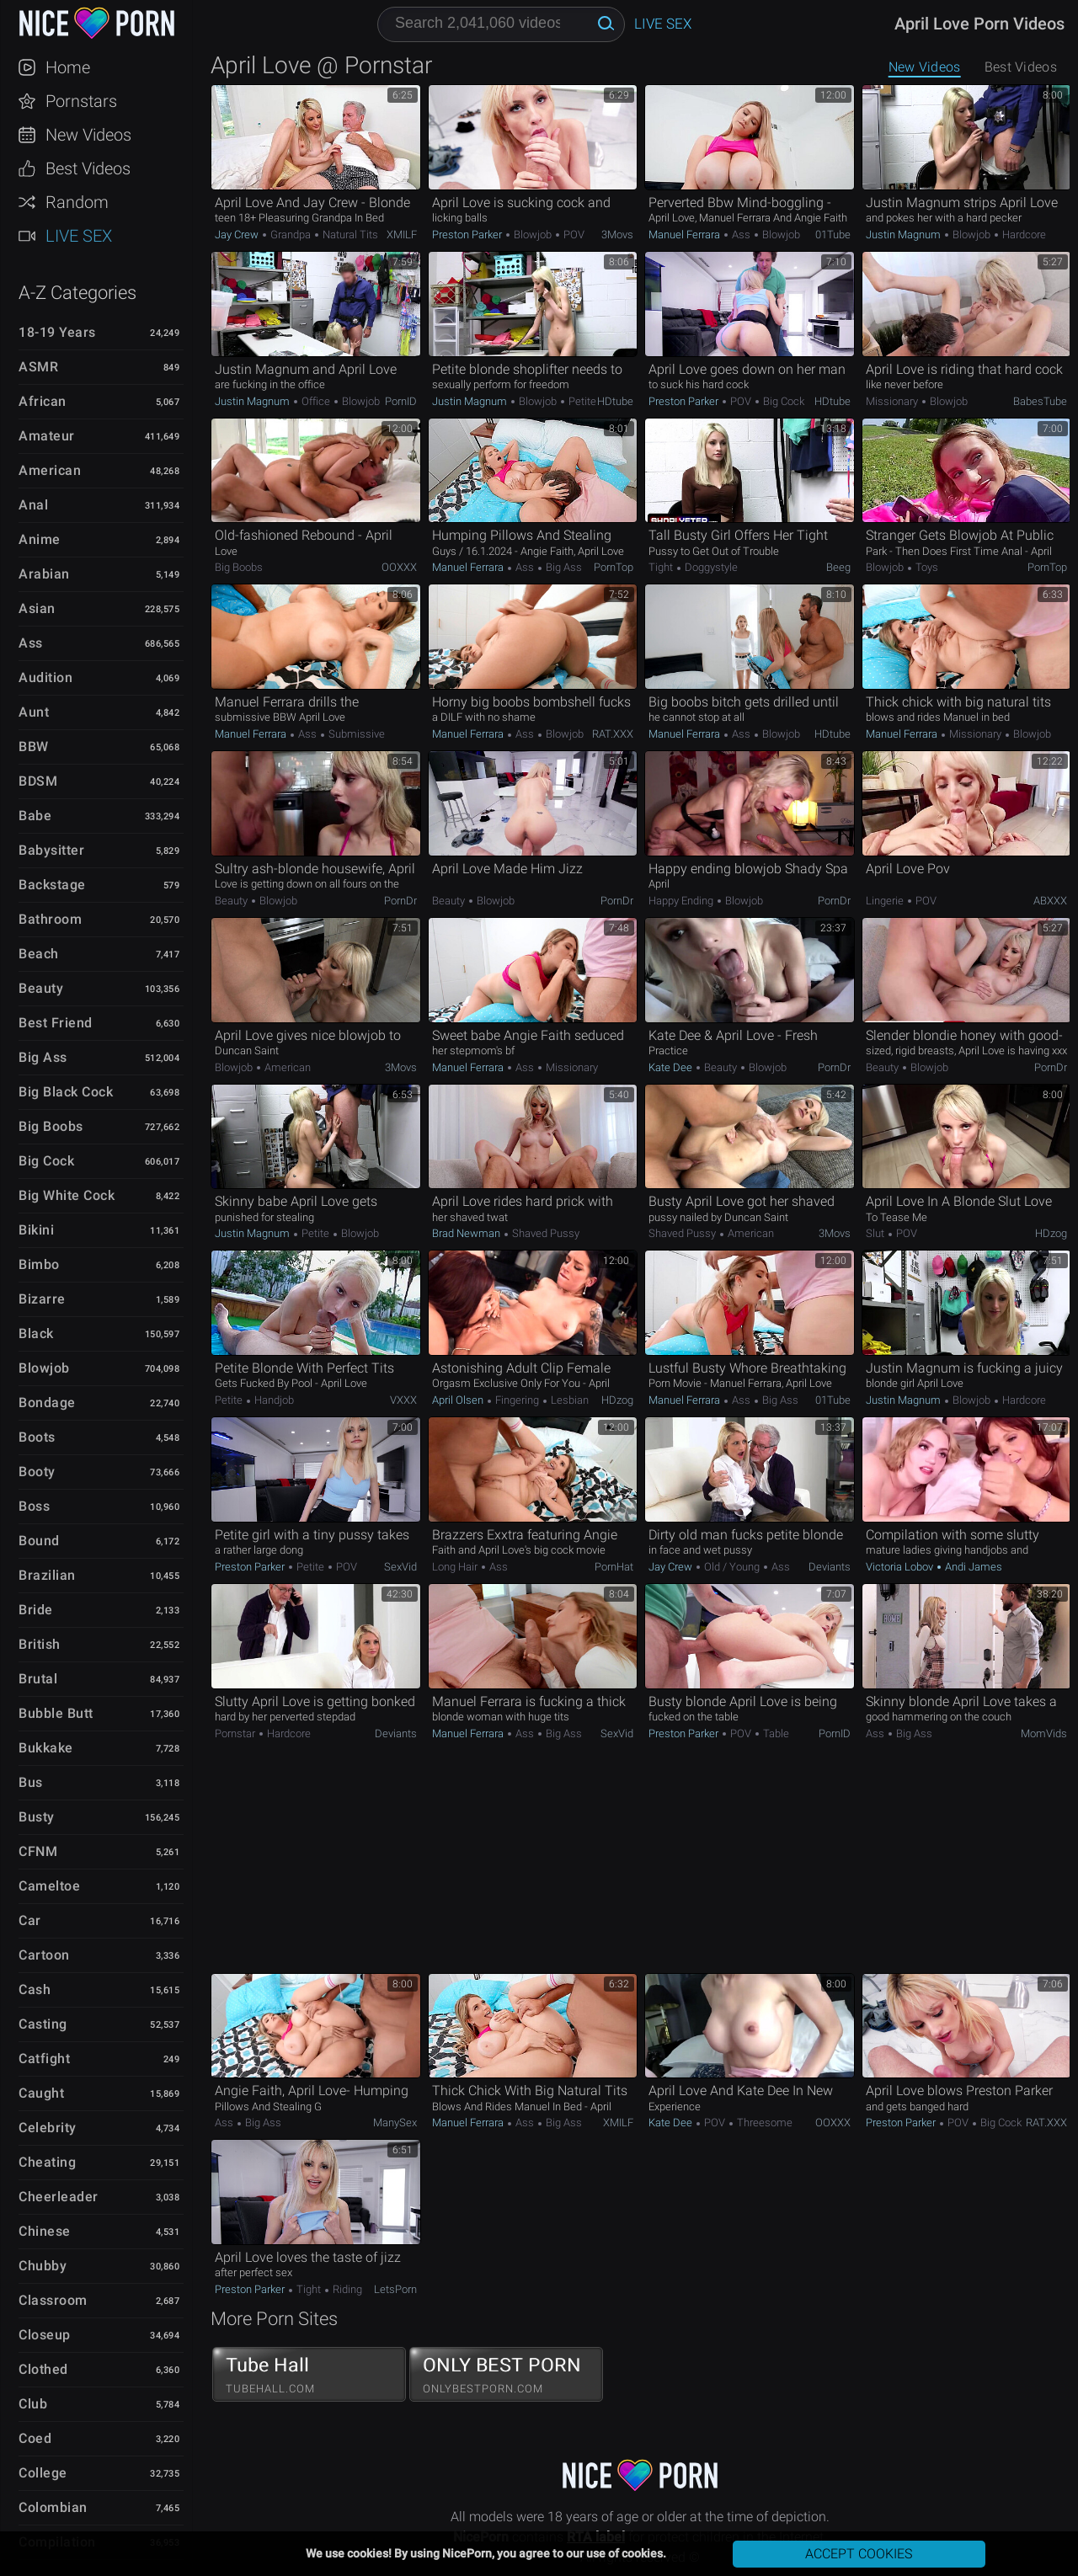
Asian (37, 608)
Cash (35, 1989)
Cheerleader (59, 2197)
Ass (31, 643)
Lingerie (886, 900)
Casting (43, 2024)
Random (77, 202)
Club (33, 2404)
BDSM (38, 781)
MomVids (1044, 1733)
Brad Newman (467, 1233)
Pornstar (236, 1733)
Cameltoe (49, 1886)
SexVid (400, 1566)
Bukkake (46, 1748)
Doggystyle (710, 567)
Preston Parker (468, 234)
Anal (33, 505)
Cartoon (44, 1955)
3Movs (617, 234)
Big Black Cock (66, 1092)
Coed (35, 2438)
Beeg (838, 567)
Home (67, 67)
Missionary (893, 401)
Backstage (52, 885)
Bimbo (39, 1264)
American (50, 470)
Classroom (53, 2300)
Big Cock (46, 1161)
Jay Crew (238, 234)
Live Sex (78, 236)
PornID (401, 401)
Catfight (44, 2059)
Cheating (47, 2162)
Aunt (34, 712)
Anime (40, 539)
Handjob (273, 1400)
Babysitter (51, 850)
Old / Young (732, 1566)
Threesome (763, 2122)
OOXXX (399, 567)
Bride (36, 1610)
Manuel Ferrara (685, 234)
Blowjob (44, 1368)
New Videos (88, 135)
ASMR (38, 367)
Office (316, 401)
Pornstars (81, 101)
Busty (37, 1817)
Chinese (45, 2231)
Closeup (45, 2335)
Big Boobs (51, 1126)
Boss (34, 1506)
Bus (31, 1782)
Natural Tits (349, 234)
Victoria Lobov (901, 1566)
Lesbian (568, 1400)
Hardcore (1023, 234)
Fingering (517, 1400)
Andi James (972, 1566)
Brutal (38, 1679)
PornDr (400, 900)
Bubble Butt (56, 1713)
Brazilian (47, 1575)
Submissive (355, 734)
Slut (876, 1233)
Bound (39, 1541)
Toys (925, 567)
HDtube (615, 401)
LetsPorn (395, 2289)
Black (36, 1333)
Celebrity (48, 2128)
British (40, 1644)
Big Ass (43, 1057)
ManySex (395, 2122)
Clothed (43, 2369)
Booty (37, 1472)
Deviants (829, 1566)
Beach (39, 954)
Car (30, 1920)
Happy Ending (682, 900)
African (43, 401)
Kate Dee (671, 1067)
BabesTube (1040, 401)
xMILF (402, 234)
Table (774, 1733)
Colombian (53, 2507)
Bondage (47, 1403)
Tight (661, 567)
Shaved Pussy (544, 1233)
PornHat (614, 1566)
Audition (45, 677)
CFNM (38, 1851)
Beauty (41, 988)
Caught (41, 2093)
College (43, 2473)
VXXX (403, 1400)
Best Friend (56, 1023)
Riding (346, 2289)
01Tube (833, 234)
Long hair (456, 1566)
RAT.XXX (612, 734)
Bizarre (42, 1299)
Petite (581, 401)
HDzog (1051, 1233)
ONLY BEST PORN (506, 2375)
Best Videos (88, 168)
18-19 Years (57, 332)
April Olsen (459, 1400)
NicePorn (96, 23)
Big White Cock (67, 1195)
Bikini (36, 1230)
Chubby (43, 2266)
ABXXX (1050, 900)
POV (572, 234)
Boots (37, 1437)
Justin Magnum (904, 234)
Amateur (47, 436)
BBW (34, 747)
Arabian (44, 574)
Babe (35, 816)
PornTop (613, 567)
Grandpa (290, 234)
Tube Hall (309, 2375)
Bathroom (50, 919)
